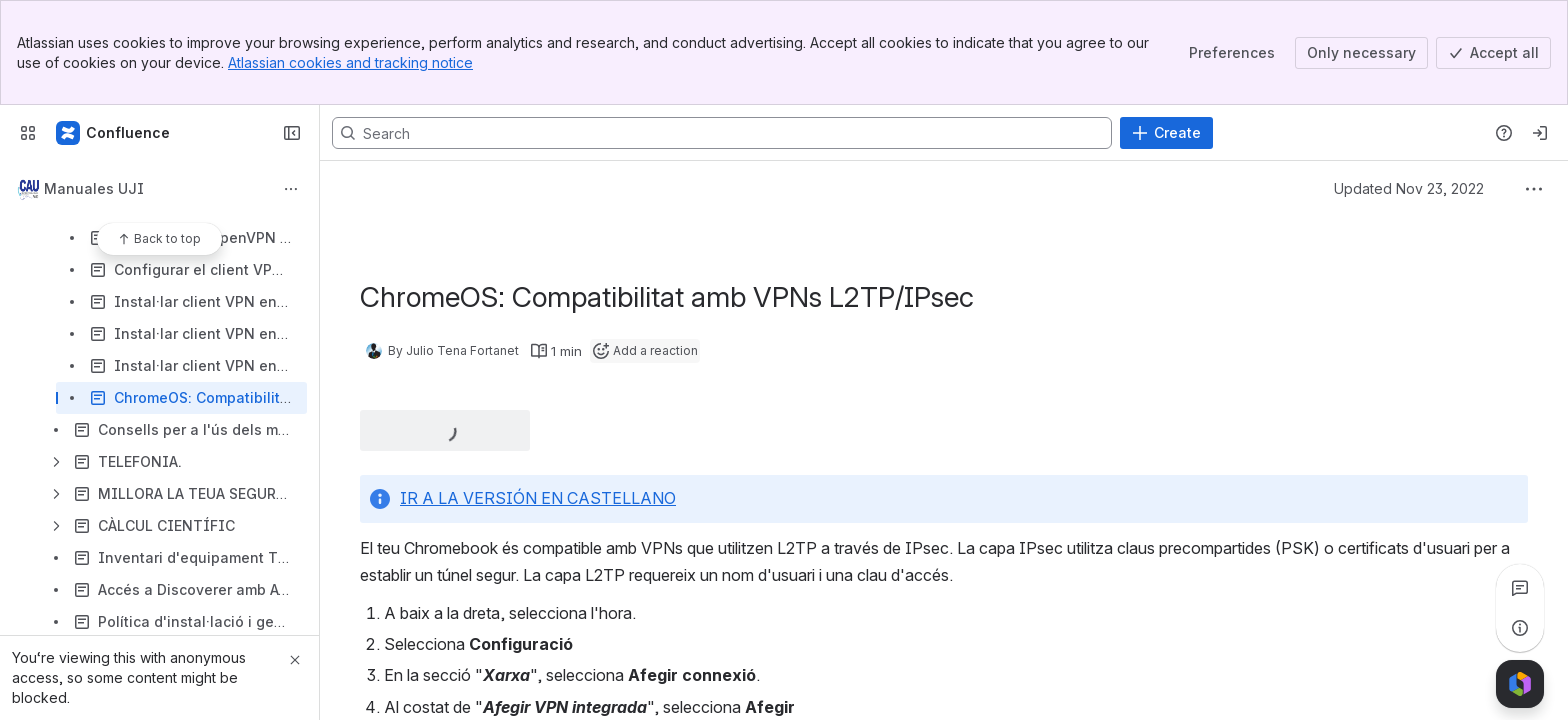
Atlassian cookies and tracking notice (350, 62)
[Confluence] (114, 133)
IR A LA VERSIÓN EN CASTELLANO (538, 498)
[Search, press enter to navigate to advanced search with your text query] (722, 133)
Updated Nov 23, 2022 (1409, 188)
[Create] (1166, 133)
